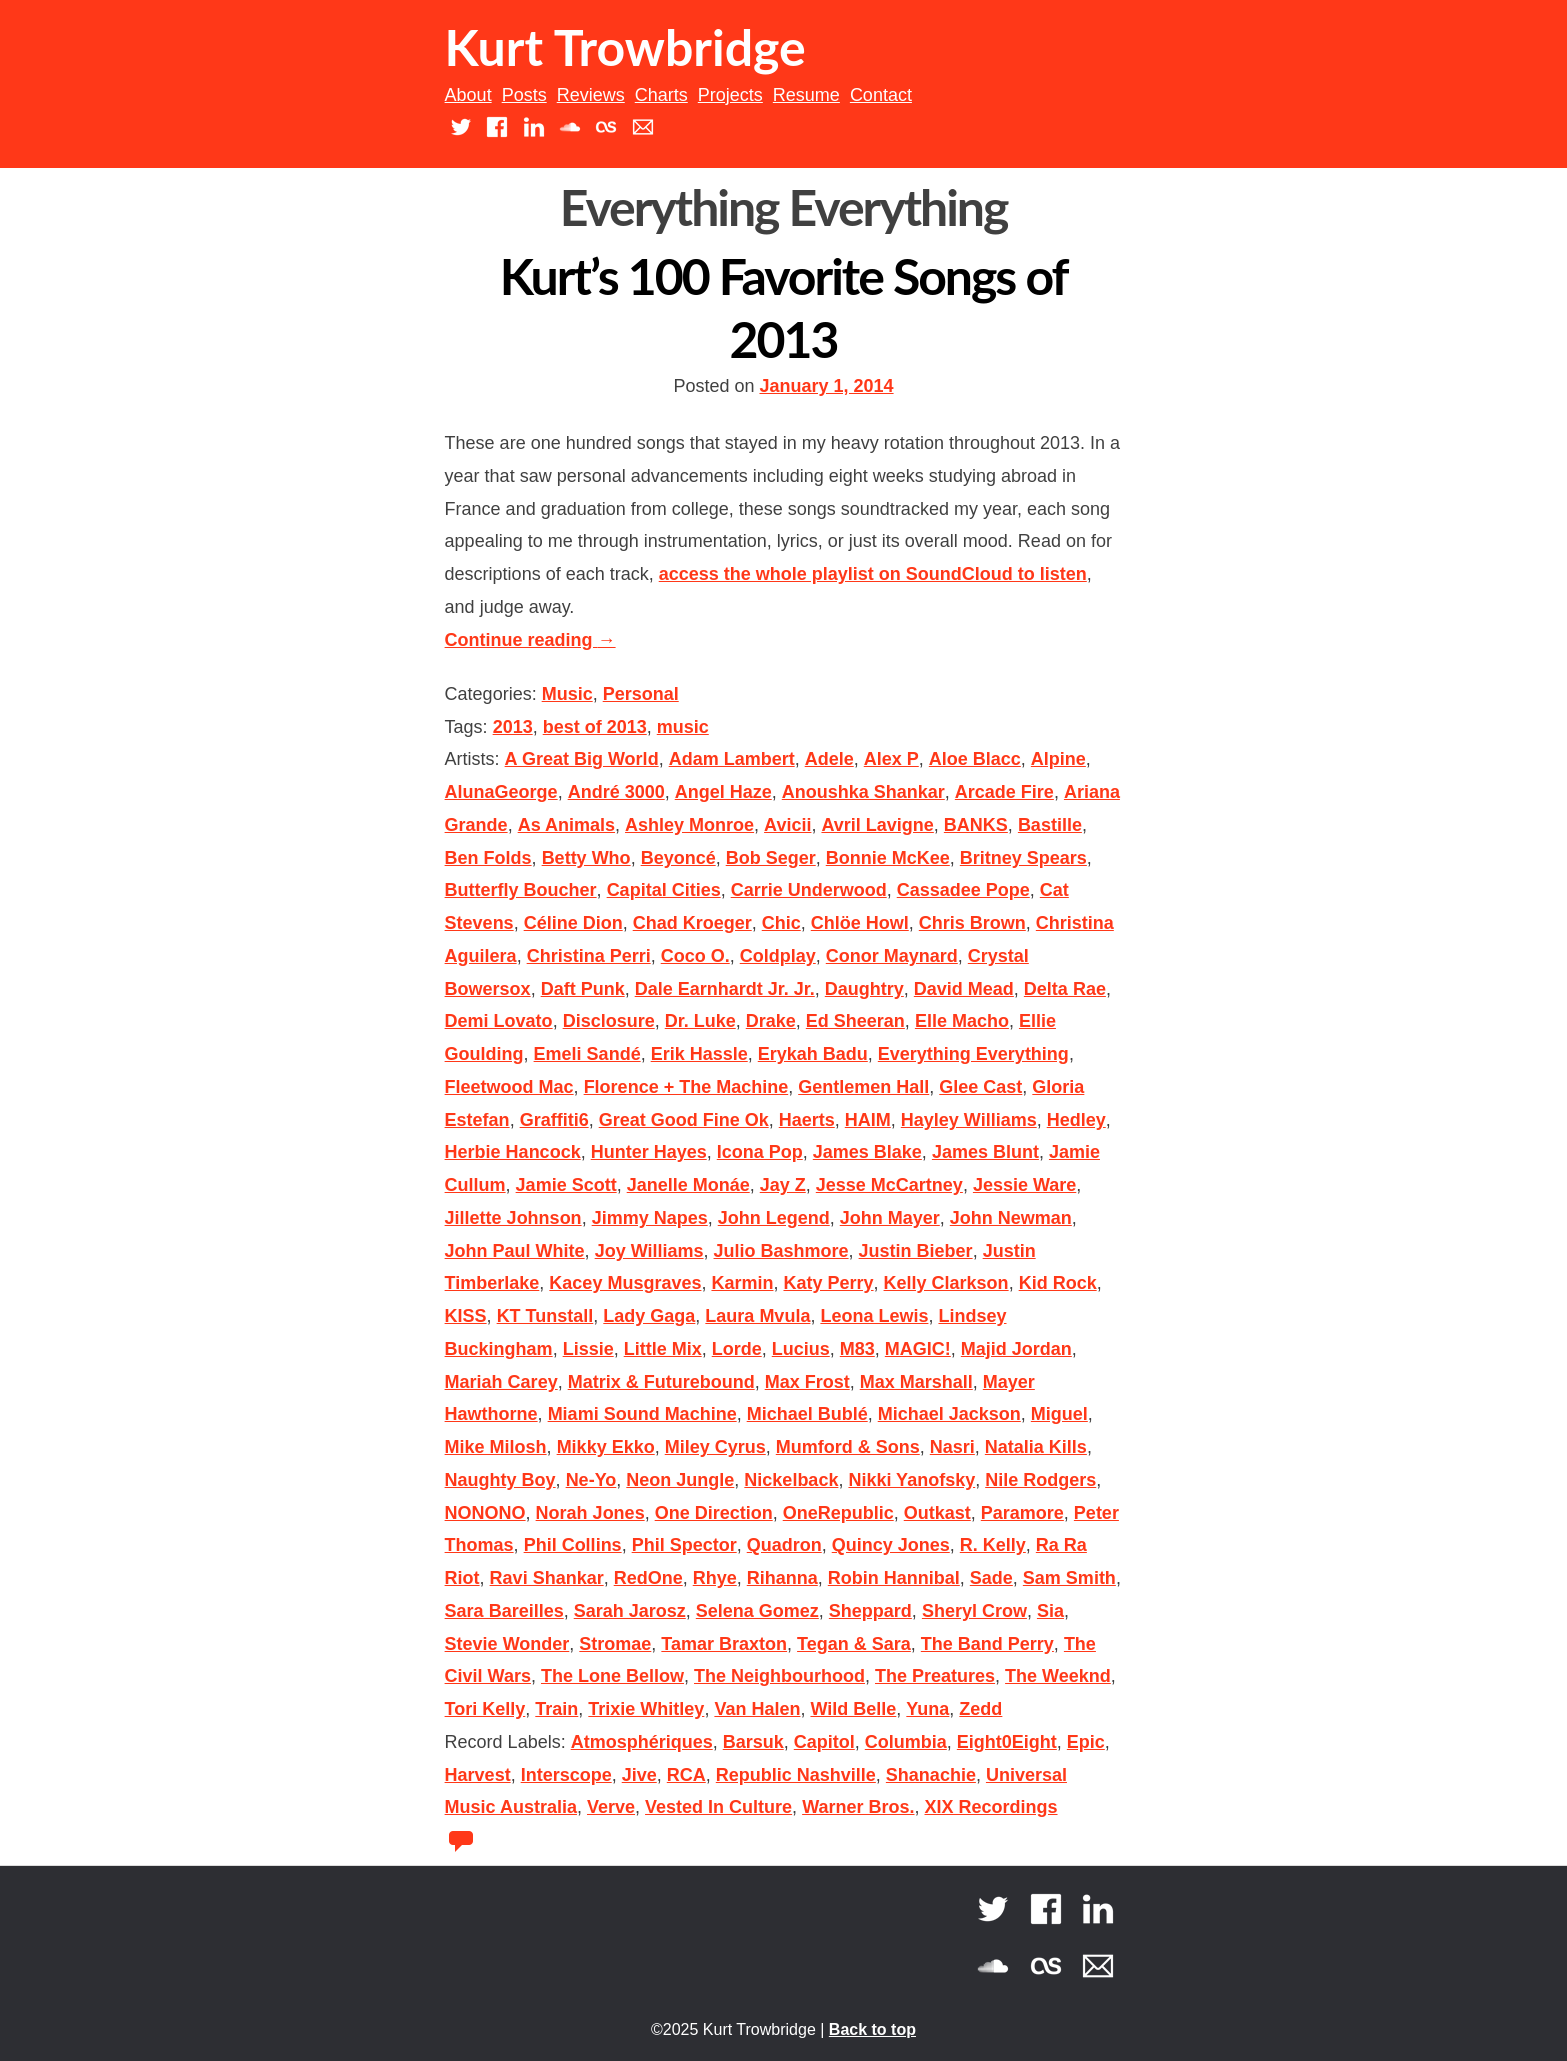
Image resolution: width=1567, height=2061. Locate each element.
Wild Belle (853, 1709)
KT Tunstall (545, 1316)
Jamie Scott (566, 1185)
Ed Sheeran (855, 1021)
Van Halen (757, 1709)
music (683, 727)
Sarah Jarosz (630, 1611)
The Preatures (935, 1676)
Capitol (824, 1742)
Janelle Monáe (688, 1185)
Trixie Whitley (646, 1709)
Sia (1050, 1611)
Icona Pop (760, 1152)
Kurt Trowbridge (625, 47)
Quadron (784, 1545)
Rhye (715, 1578)
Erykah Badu (813, 1054)
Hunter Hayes (649, 1152)
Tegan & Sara (854, 1644)
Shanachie (931, 1775)
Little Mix (663, 1349)
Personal (641, 694)
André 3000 (616, 792)
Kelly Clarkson (946, 1283)
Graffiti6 (554, 1120)
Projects (730, 95)
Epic (1086, 1742)
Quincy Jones (891, 1545)
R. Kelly (993, 1545)
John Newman (1011, 1218)
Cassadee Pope (963, 890)
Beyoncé (678, 858)
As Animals (566, 825)
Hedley (1076, 1120)
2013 (513, 727)
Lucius (801, 1349)
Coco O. (695, 956)
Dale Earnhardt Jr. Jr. (725, 989)
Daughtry (864, 989)
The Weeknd (1058, 1676)
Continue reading (530, 640)
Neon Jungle (680, 1480)
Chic (781, 923)
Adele (829, 759)
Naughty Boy (500, 1480)
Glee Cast (980, 1087)
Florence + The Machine (686, 1087)
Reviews (591, 95)
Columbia (906, 1742)
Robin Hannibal (894, 1578)
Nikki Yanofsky (911, 1480)
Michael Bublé (807, 1414)
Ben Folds (488, 858)
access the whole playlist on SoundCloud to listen (873, 574)
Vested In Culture (718, 1807)
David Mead (964, 989)
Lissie (588, 1349)
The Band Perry (987, 1644)
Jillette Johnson (513, 1218)
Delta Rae (1065, 989)
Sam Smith (1069, 1578)
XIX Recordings (991, 1807)
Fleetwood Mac (509, 1087)
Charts (661, 95)
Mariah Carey (501, 1382)
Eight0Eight (1007, 1742)
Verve (611, 1807)
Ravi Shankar (547, 1578)
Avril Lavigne (877, 825)
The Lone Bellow (612, 1676)
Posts (524, 95)
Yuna (927, 1709)
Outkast (937, 1513)
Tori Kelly (485, 1709)
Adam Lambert (732, 759)
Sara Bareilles (504, 1611)
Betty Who (586, 858)
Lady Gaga (649, 1316)
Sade (991, 1578)
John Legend (774, 1218)
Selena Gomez (757, 1611)
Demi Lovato (499, 1021)
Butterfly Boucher (521, 890)
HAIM (868, 1120)
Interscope (566, 1775)
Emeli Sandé (587, 1054)
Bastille (1050, 825)
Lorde (737, 1349)
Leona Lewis (874, 1316)
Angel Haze (723, 792)
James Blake (867, 1152)
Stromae (615, 1644)
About (468, 95)
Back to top (872, 2029)
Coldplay (778, 956)
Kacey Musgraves (625, 1283)
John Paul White (515, 1251)
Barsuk (753, 1742)
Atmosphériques (642, 1742)
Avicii (787, 825)
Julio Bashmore (781, 1251)
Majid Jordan (1016, 1349)
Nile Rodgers (1040, 1480)
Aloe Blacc (975, 759)
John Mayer (890, 1218)
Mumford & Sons (848, 1447)
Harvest (478, 1775)
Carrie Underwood (809, 890)
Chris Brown (972, 923)
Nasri (952, 1447)
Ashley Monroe (689, 825)
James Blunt (985, 1152)
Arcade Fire (1004, 792)
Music (567, 694)
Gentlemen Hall (863, 1087)
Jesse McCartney (889, 1185)
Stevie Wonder (507, 1644)
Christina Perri (589, 956)
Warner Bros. (858, 1807)
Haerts (807, 1120)
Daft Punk (583, 989)
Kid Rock (1058, 1283)
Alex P (891, 759)
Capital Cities (664, 890)
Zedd (980, 1709)
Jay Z (783, 1185)
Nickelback (791, 1480)
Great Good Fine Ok (684, 1120)
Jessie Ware (1024, 1185)
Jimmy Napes (650, 1218)
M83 (857, 1349)
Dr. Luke (700, 1021)
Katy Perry (828, 1283)
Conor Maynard (892, 956)
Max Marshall (916, 1382)
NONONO (485, 1513)
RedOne (648, 1578)
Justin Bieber (916, 1251)
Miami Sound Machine (642, 1414)
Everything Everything (973, 1054)
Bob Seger (771, 858)
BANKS (976, 825)
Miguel (1059, 1414)
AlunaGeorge (501, 792)
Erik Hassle (699, 1054)
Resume (806, 95)
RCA (686, 1775)
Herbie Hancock (513, 1152)
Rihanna (782, 1578)
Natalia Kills (1036, 1447)
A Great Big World (582, 759)
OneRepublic (838, 1513)
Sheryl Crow (974, 1611)
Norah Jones (590, 1513)
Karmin (742, 1283)
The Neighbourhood (779, 1676)
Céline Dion (573, 923)
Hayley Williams (969, 1120)
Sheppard (870, 1611)
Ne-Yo (591, 1480)
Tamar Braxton (724, 1644)
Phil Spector (684, 1545)
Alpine (1058, 759)
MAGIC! (918, 1349)
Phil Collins (573, 1545)
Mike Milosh (496, 1447)
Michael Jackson (949, 1414)
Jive (639, 1775)
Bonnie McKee (888, 858)
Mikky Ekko (606, 1447)
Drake (771, 1021)
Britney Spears (1023, 858)
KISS (466, 1316)
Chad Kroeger (692, 923)
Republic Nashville (796, 1775)
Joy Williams (649, 1251)
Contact (881, 95)
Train (556, 1709)
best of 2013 (595, 727)
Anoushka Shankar (863, 792)
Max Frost (807, 1382)
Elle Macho (962, 1021)
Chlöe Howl (860, 923)
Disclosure (609, 1021)
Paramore (1022, 1513)
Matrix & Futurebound (661, 1382)
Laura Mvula (757, 1316)
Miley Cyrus (715, 1447)
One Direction (714, 1513)
